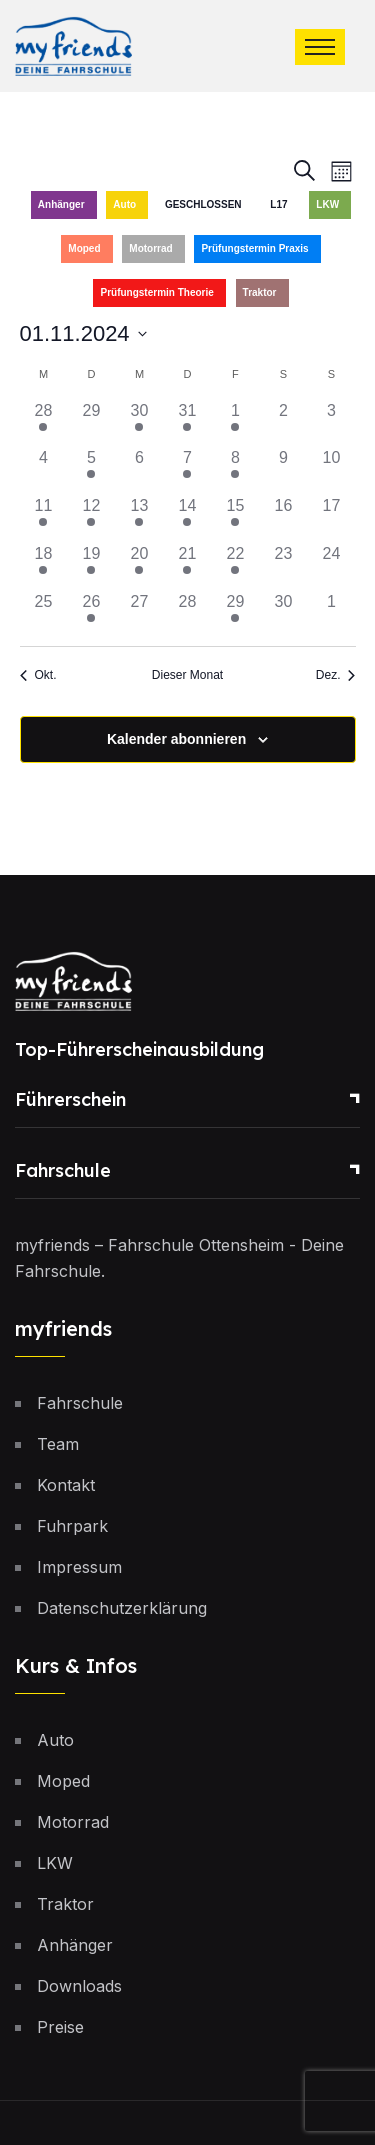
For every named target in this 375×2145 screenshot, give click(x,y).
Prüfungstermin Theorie (156, 292)
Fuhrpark (72, 1526)
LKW (327, 204)
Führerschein (70, 1099)
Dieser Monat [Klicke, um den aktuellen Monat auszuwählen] (187, 675)
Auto (124, 204)
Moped (84, 248)
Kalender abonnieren (176, 739)
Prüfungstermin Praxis (254, 248)
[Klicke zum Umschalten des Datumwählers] (83, 333)
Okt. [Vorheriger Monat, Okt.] (38, 675)
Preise (60, 2027)
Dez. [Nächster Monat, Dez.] (336, 675)
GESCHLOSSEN (203, 204)
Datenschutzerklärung (122, 1608)
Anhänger (61, 204)
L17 (278, 204)
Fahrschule (63, 1170)
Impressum (79, 1567)
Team (58, 1444)
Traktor (260, 292)
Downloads (79, 1986)
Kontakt (66, 1485)
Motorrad (150, 248)
